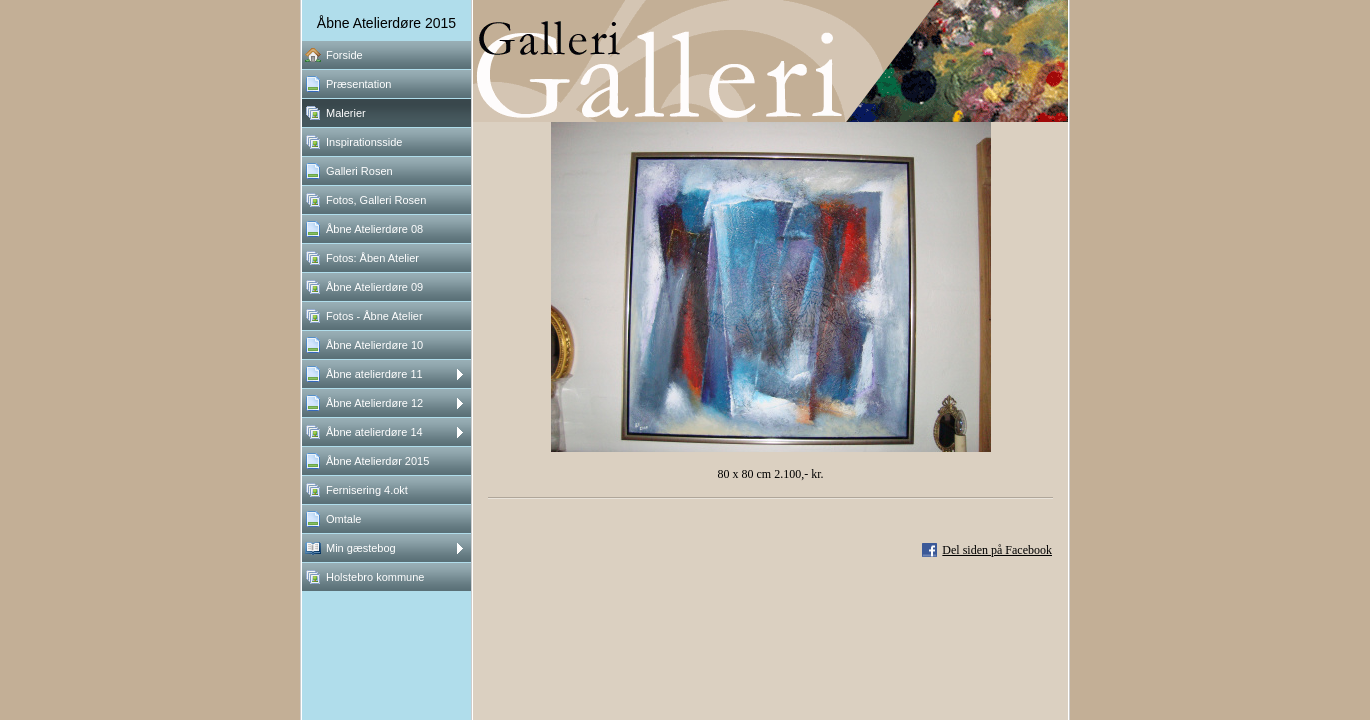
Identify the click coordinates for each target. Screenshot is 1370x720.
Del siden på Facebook (997, 550)
